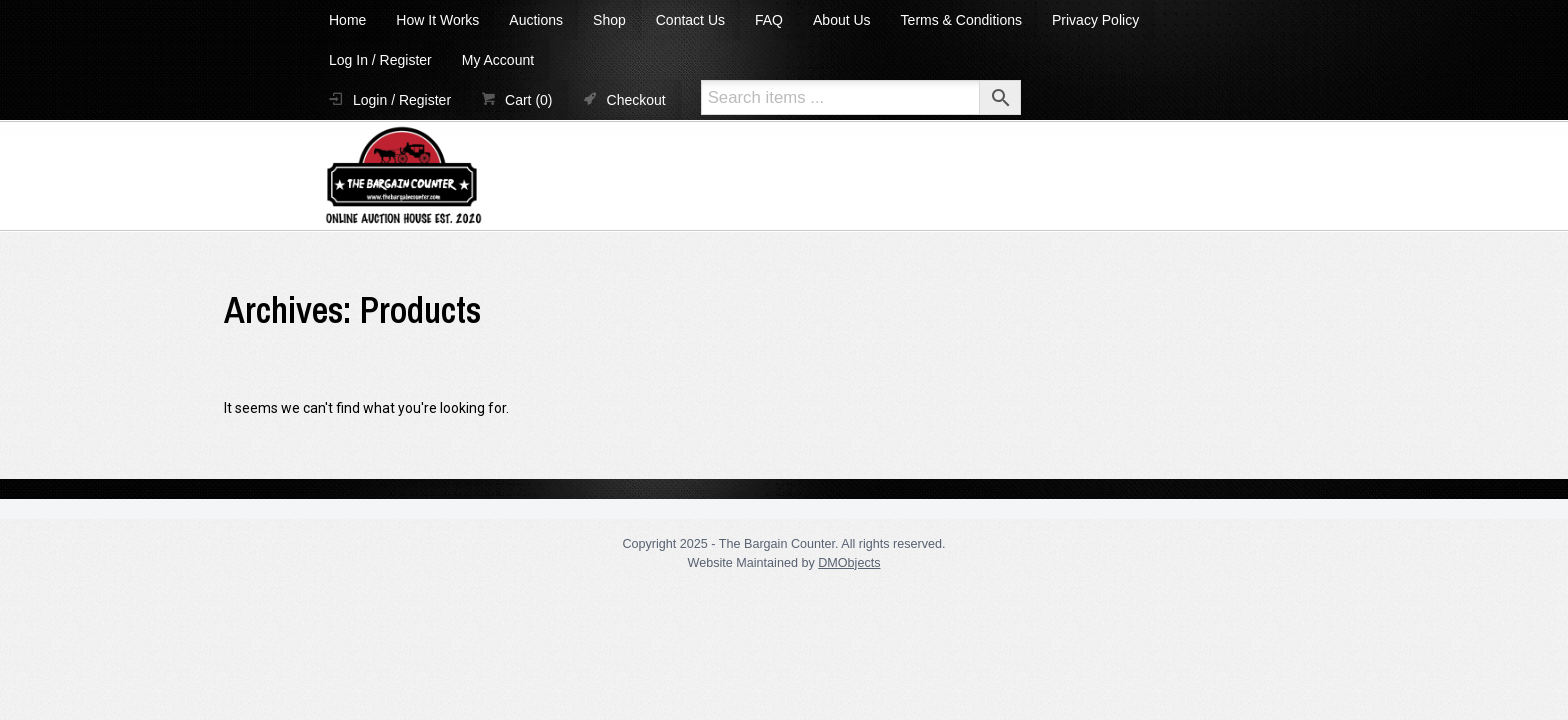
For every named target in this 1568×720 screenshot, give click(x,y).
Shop (609, 20)
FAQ (769, 20)
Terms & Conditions (961, 20)
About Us (842, 20)
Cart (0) (528, 100)
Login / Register (402, 100)
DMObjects (849, 563)
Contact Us (690, 20)
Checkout (636, 100)
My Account (498, 60)
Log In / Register (380, 60)
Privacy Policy (1095, 20)
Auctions (536, 20)
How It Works (437, 20)
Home (347, 20)
